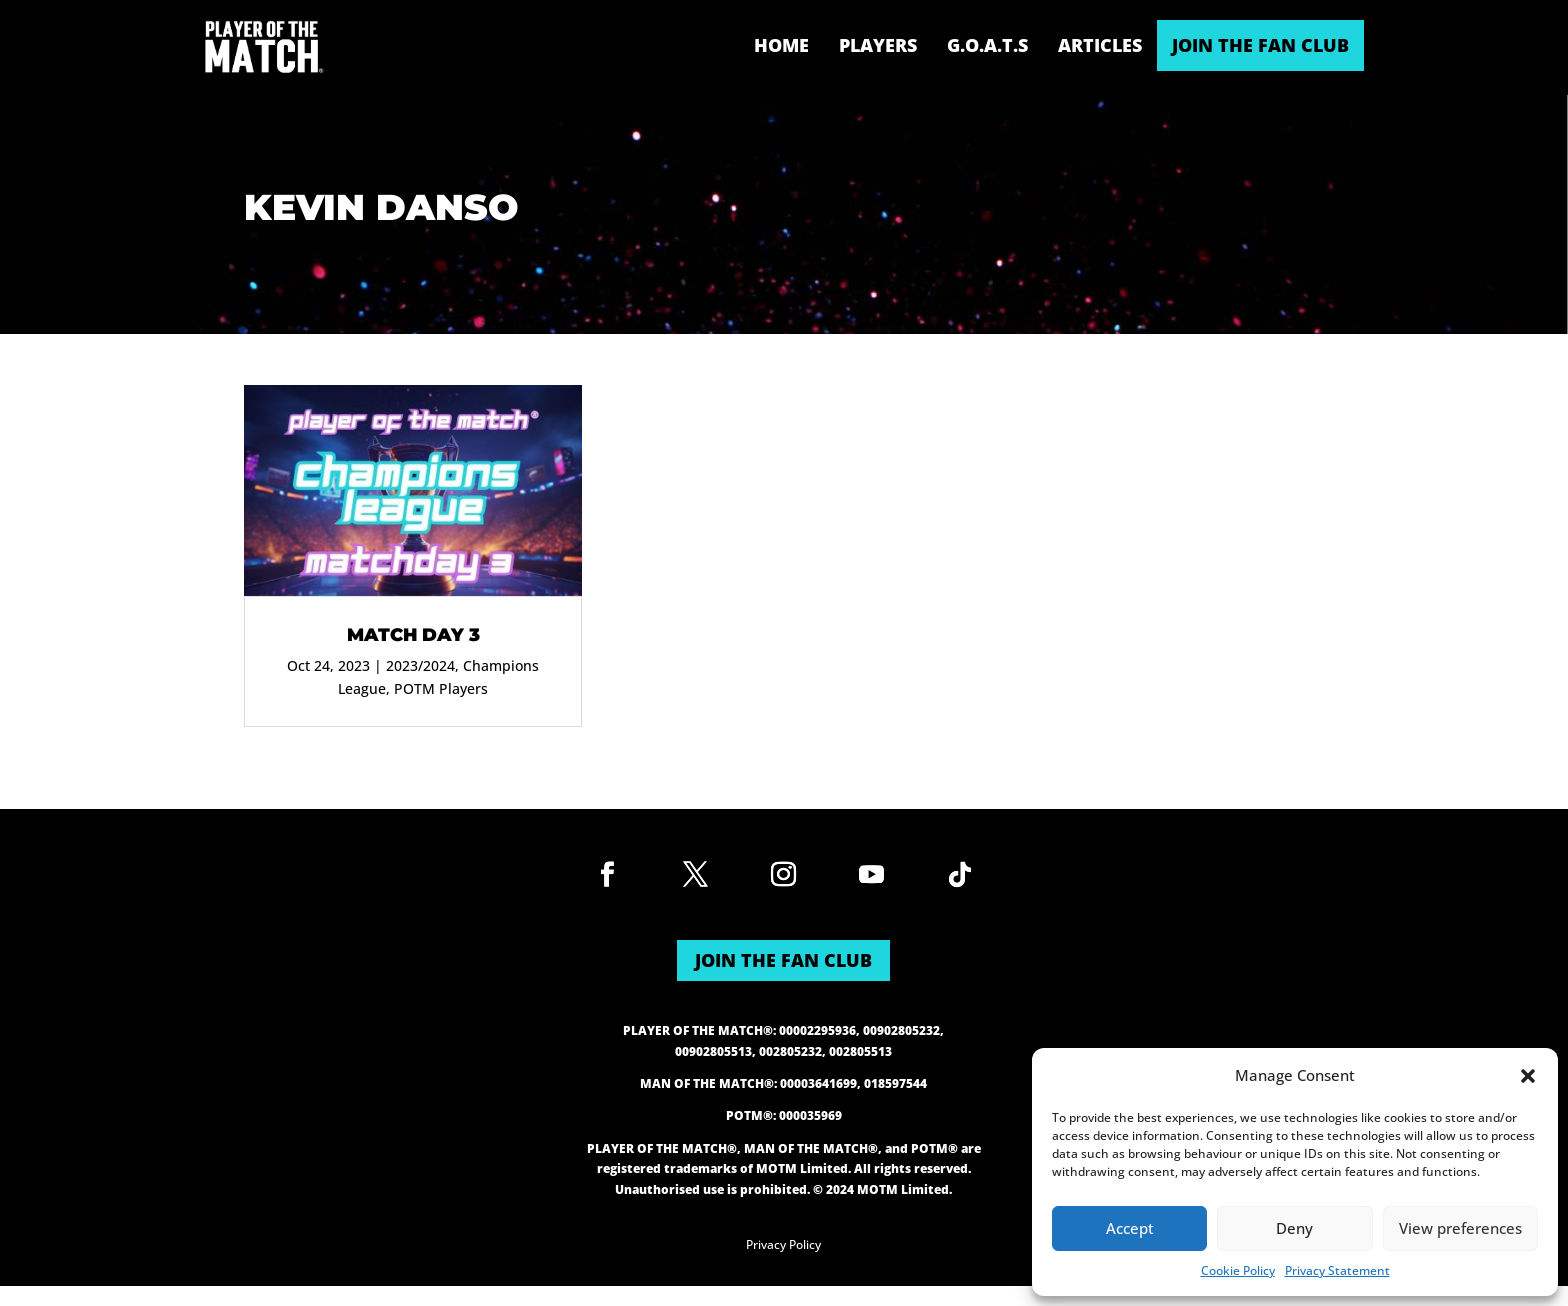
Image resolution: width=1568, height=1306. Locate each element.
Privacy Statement (1337, 1270)
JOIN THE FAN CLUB (1260, 45)
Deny (1294, 1228)
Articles (1100, 45)
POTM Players (441, 688)
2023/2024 (420, 665)
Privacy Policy (783, 1244)
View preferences (1460, 1228)
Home (781, 45)
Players (878, 45)
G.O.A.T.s (987, 45)
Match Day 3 (413, 635)
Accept (1130, 1228)
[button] (1528, 1076)
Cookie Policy (1238, 1270)
